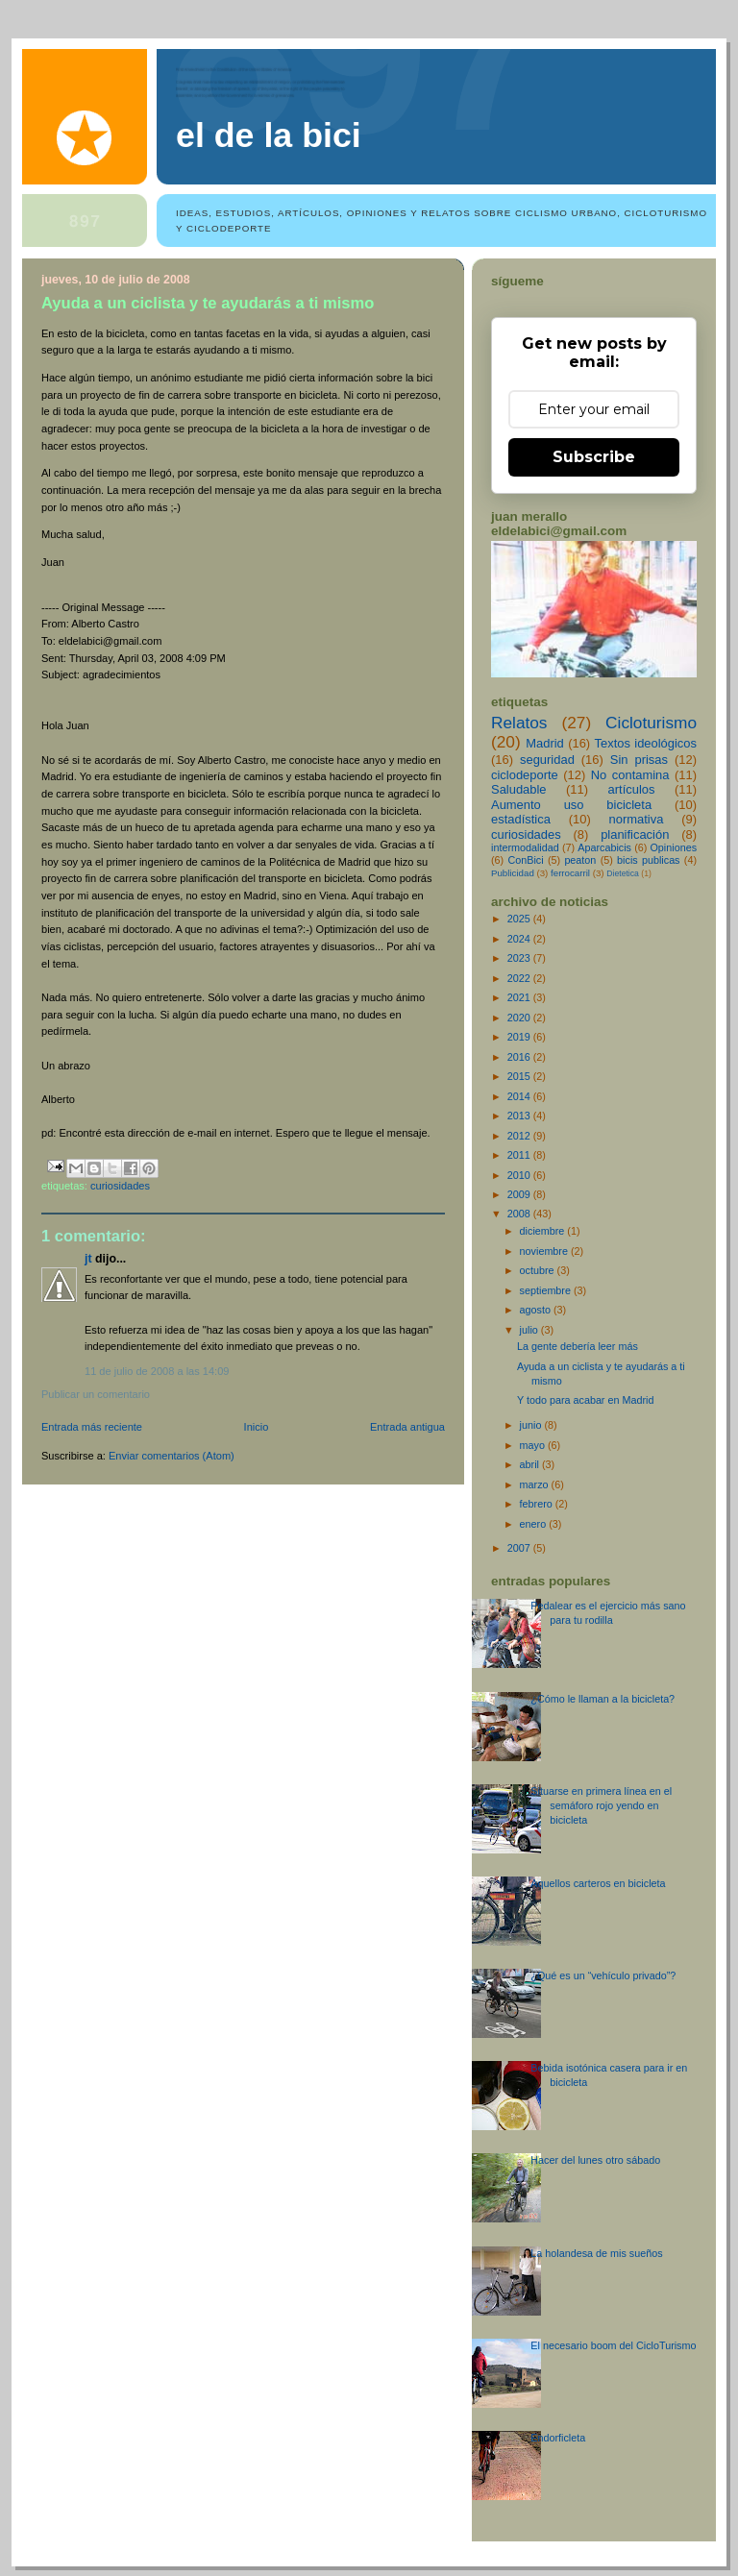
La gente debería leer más (577, 1346)
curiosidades (120, 1185)
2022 (520, 978)
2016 (520, 1057)
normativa (636, 819)
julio (530, 1330)
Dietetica (622, 873)
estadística (521, 819)
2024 (520, 939)
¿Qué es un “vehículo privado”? (603, 1975)
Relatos (519, 722)
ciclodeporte (524, 775)
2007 (520, 1548)
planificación (635, 834)
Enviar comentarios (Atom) (171, 1455)
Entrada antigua (407, 1427)
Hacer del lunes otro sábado (595, 2160)
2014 (520, 1096)
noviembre (545, 1251)
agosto (537, 1309)
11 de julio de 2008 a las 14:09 (157, 1371)
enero (535, 1524)
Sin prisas (639, 759)
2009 (520, 1194)
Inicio (256, 1427)
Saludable (519, 789)
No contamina (630, 775)
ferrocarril (570, 873)
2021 (520, 997)
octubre (538, 1270)
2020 (520, 1017)
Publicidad (512, 873)
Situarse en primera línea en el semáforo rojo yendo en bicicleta (601, 1805)
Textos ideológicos (646, 743)
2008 (520, 1213)
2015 (520, 1076)
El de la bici (268, 135)
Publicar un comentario (95, 1394)
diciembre (544, 1231)
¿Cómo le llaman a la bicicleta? (602, 1699)
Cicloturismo (651, 722)
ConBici (525, 860)
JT (88, 1258)
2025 (520, 918)
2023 (520, 958)
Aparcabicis (604, 847)
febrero (537, 1503)
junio (532, 1425)
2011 (520, 1155)
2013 (520, 1115)
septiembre (547, 1290)
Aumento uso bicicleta (571, 804)
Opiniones (673, 847)
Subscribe (594, 457)
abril (531, 1464)
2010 (520, 1175)
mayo (534, 1445)
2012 (520, 1135)
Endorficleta (557, 2437)
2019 (520, 1037)
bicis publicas (648, 860)
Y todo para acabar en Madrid (585, 1400)
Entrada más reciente (91, 1427)
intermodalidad (525, 847)
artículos (631, 789)
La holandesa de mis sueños (596, 2253)
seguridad (547, 759)
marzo (536, 1484)
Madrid (545, 743)
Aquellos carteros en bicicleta (597, 1883)
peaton (580, 860)
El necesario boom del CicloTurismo (613, 2345)
